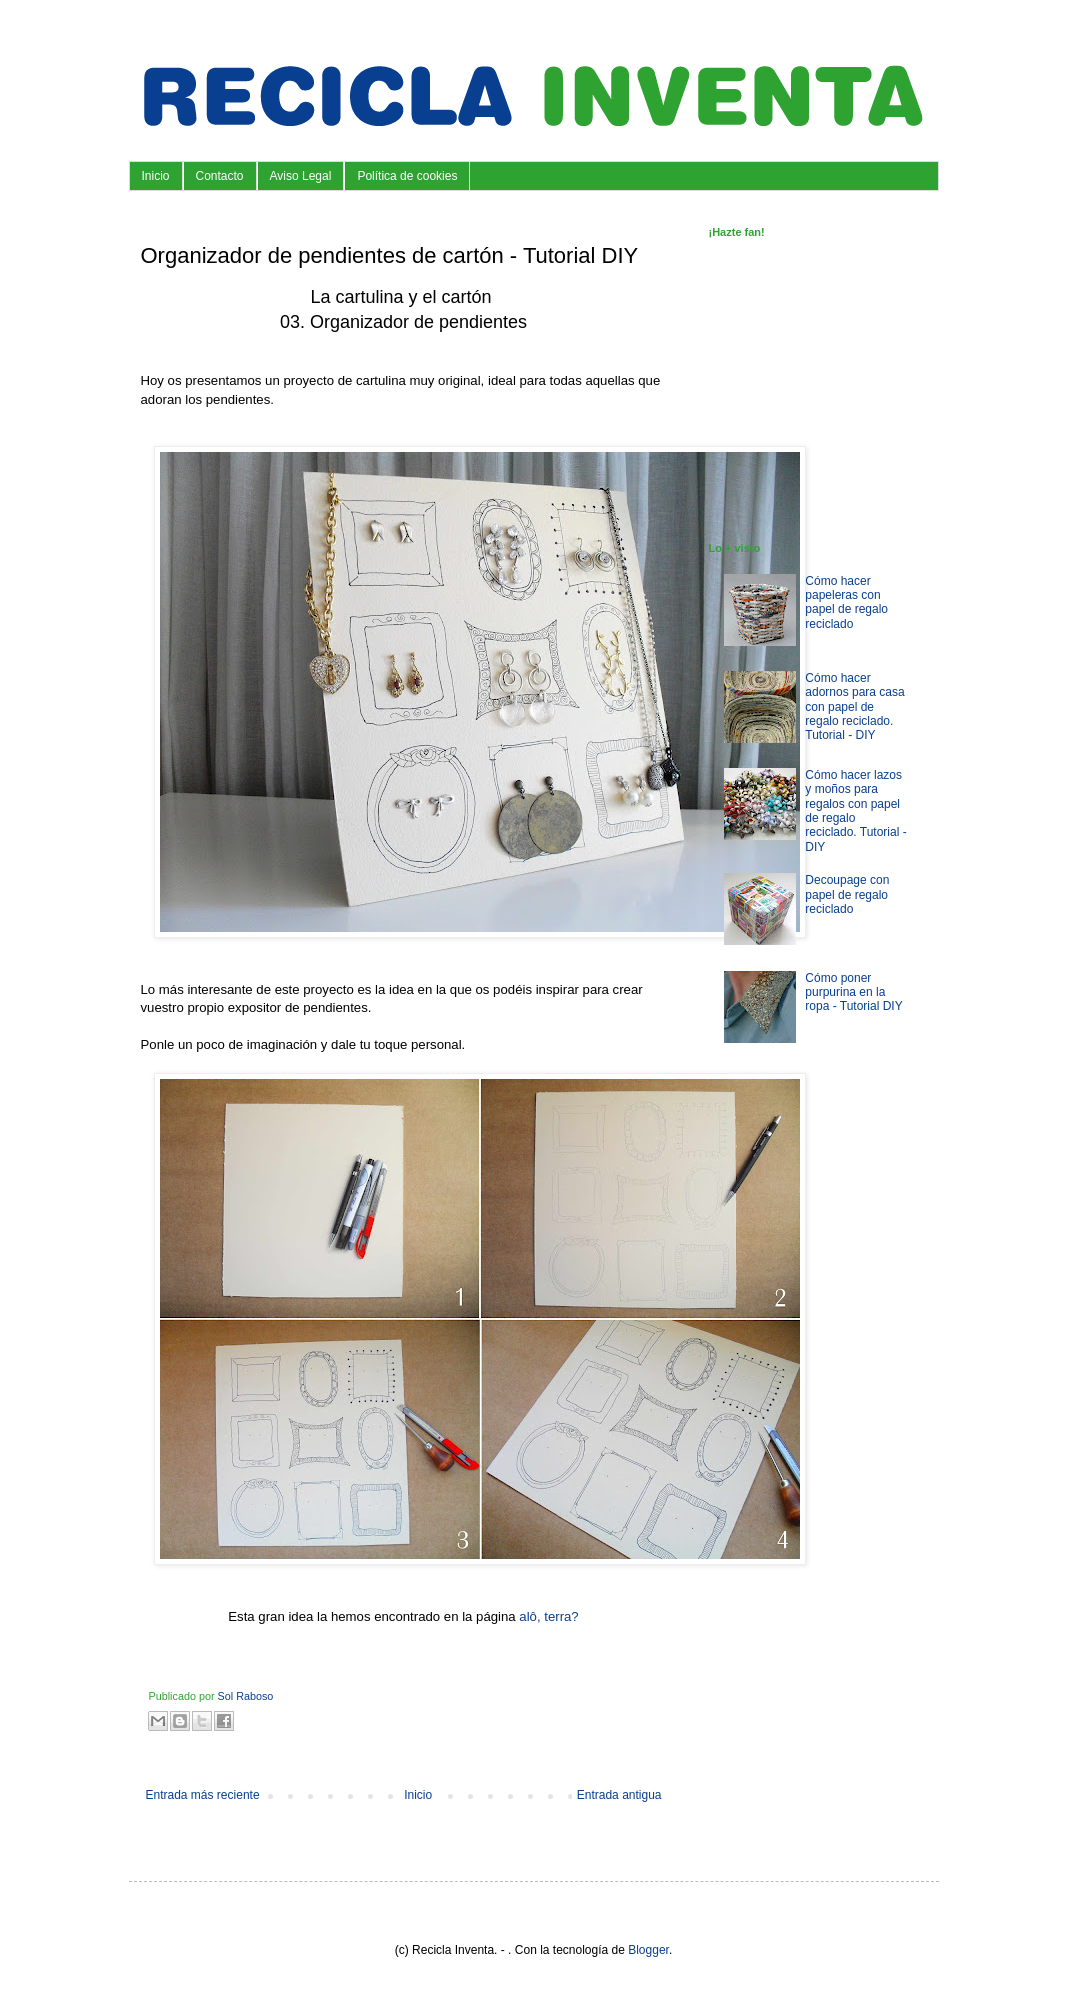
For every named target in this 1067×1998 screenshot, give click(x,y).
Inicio (156, 176)
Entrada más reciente (203, 1795)
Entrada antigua (619, 1795)
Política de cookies (407, 176)
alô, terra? (548, 1616)
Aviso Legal (301, 176)
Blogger (648, 1950)
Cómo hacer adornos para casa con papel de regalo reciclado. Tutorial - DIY (854, 707)
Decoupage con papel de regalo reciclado (847, 894)
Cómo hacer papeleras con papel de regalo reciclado (846, 602)
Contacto (220, 176)
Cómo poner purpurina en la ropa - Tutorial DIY (853, 992)
